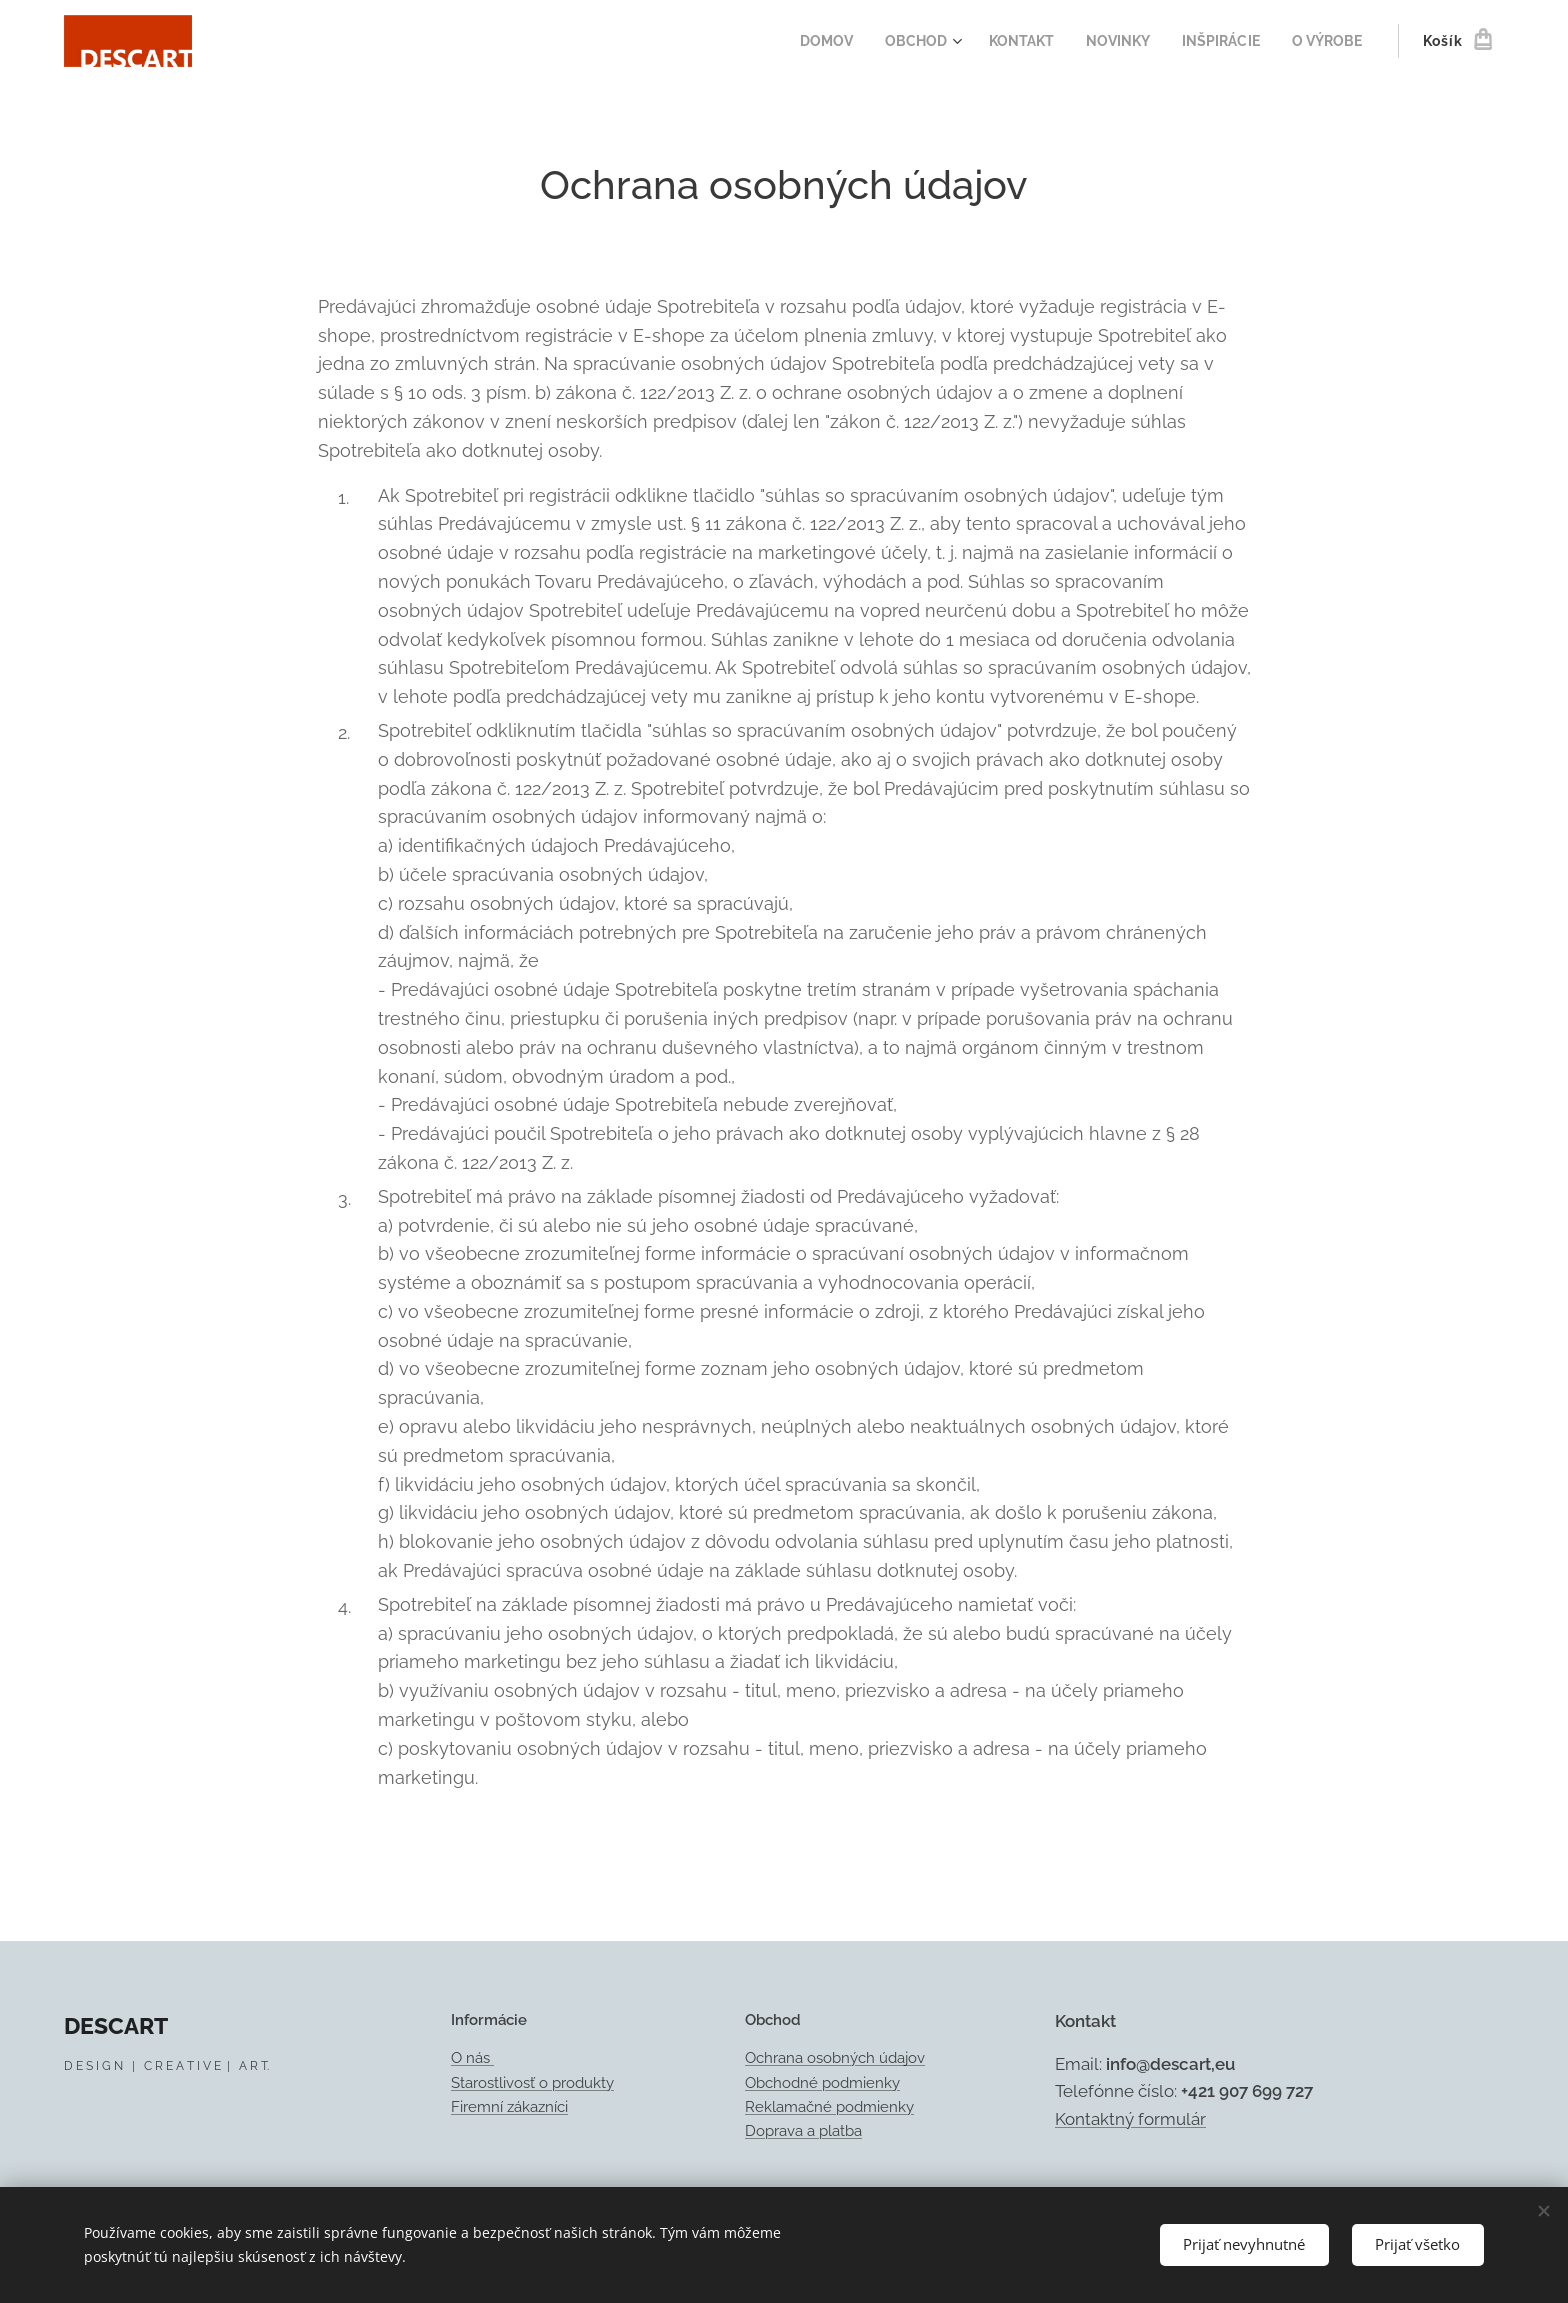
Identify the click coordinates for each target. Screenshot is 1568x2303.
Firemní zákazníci (509, 2107)
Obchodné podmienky (822, 2083)
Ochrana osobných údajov (835, 2059)
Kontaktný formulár (1130, 2119)
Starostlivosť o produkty (532, 2083)
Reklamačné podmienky (829, 2107)
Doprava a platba (803, 2131)
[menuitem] (805, 41)
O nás (472, 2059)
